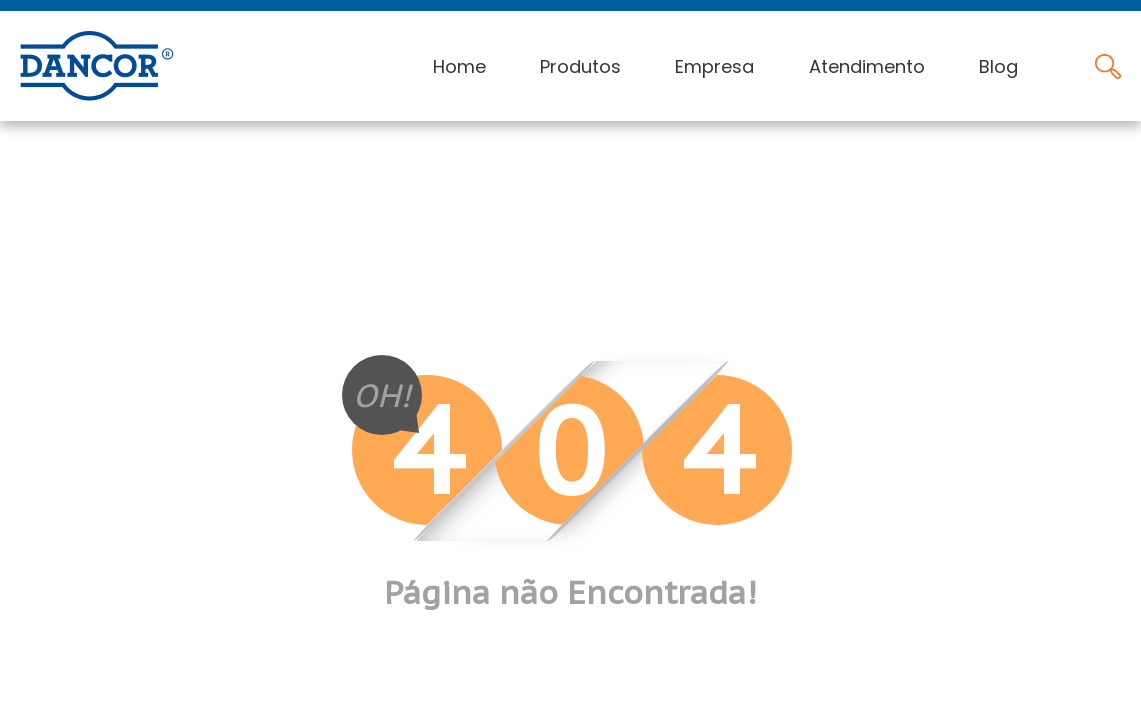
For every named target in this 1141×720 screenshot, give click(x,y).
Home (459, 66)
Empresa (714, 66)
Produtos (580, 66)
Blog (998, 66)
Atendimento (867, 66)
